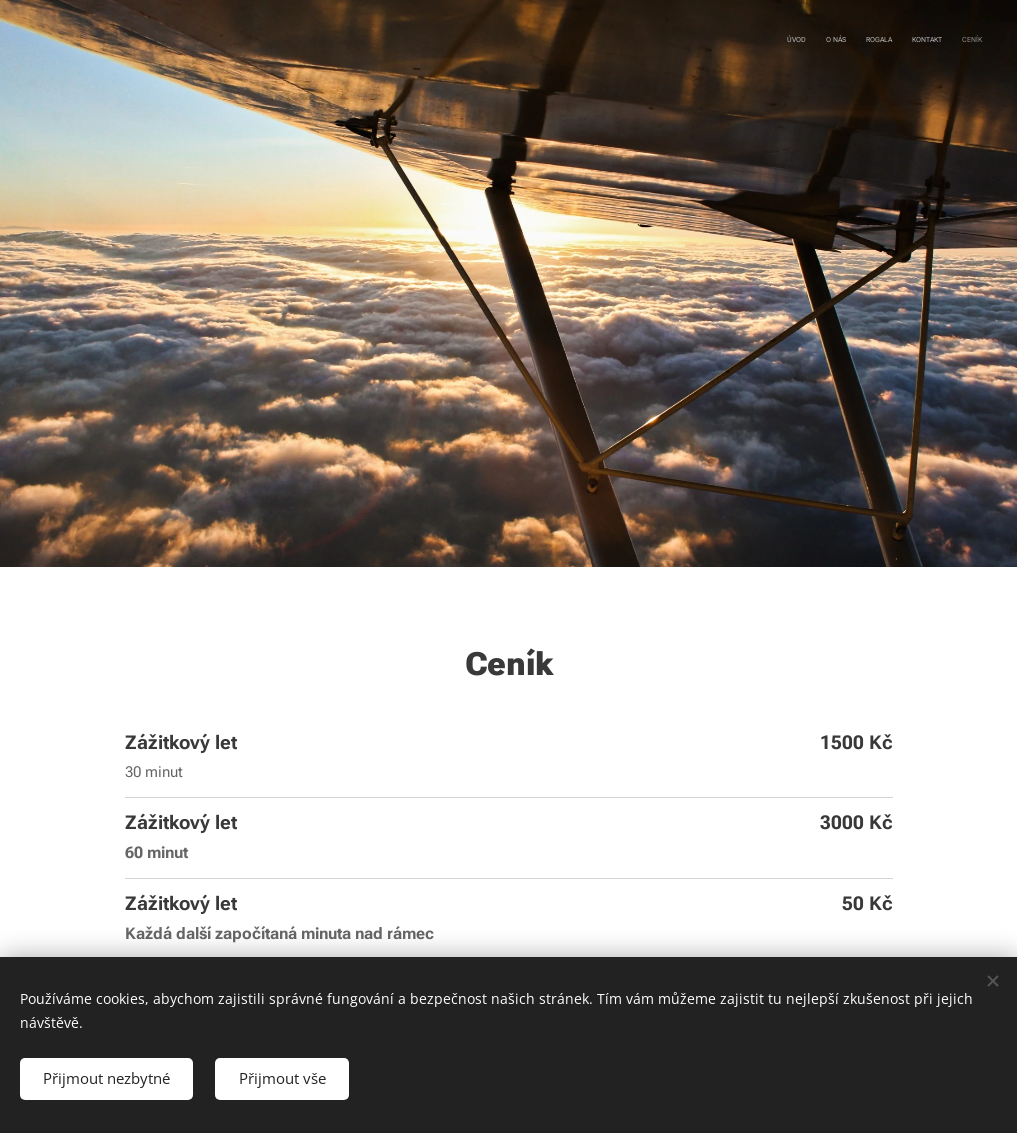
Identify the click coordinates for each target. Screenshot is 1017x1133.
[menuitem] (904, 41)
